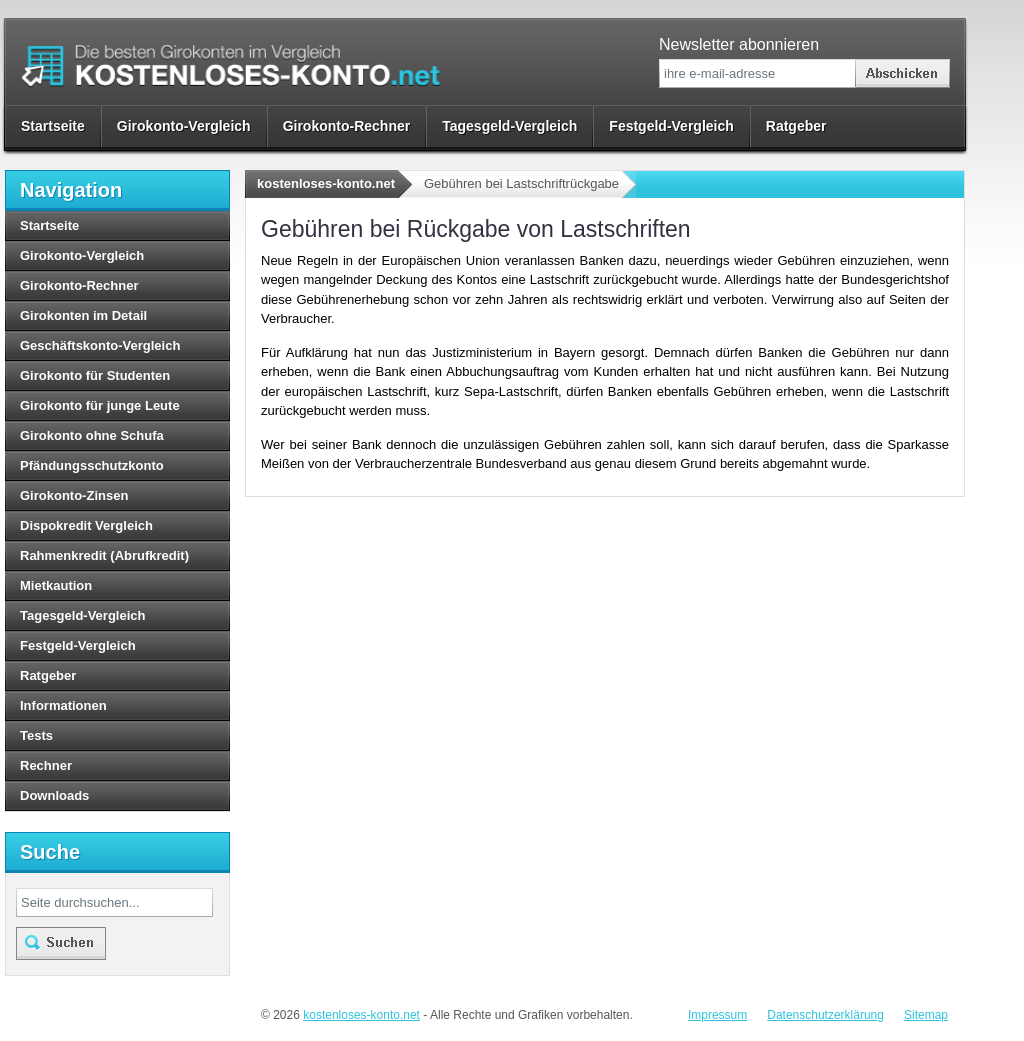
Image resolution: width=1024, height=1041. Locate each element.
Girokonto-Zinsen (74, 495)
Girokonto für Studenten (95, 375)
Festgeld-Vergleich (671, 126)
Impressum (717, 1015)
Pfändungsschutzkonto (92, 465)
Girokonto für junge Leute (100, 405)
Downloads (54, 795)
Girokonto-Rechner (347, 126)
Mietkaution (56, 585)
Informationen (63, 705)
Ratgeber (796, 126)
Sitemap (926, 1015)
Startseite (53, 126)
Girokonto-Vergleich (184, 126)
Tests (36, 735)
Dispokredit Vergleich (86, 525)
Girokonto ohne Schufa (92, 435)
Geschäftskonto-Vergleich (100, 345)
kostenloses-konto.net (326, 183)
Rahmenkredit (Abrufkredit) (104, 555)
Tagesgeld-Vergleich (509, 126)
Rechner (46, 765)
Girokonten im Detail (83, 315)
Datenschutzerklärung (825, 1015)
